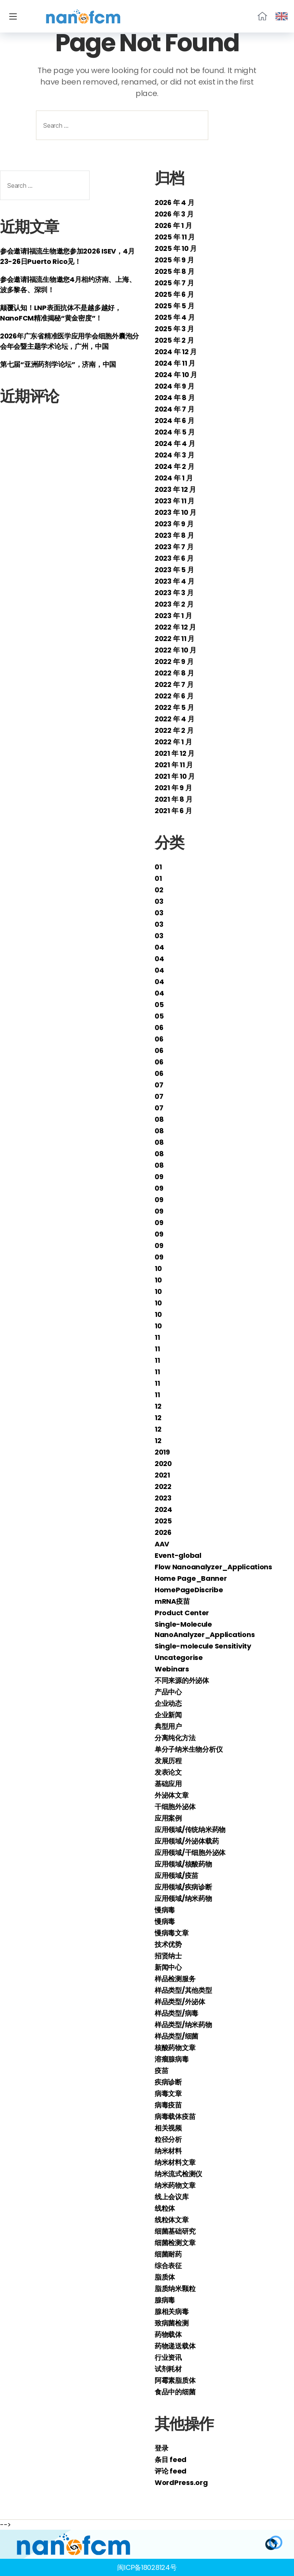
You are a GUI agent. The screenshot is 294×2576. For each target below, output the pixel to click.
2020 (163, 1463)
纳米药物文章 (175, 2185)
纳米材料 (168, 2151)
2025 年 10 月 (176, 248)
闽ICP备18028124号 (146, 2567)
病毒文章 (168, 2093)
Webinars (172, 1669)
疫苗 (161, 2070)
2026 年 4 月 (174, 202)
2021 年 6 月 (173, 810)
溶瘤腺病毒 (172, 2059)
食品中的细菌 (175, 2392)
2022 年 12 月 (175, 627)
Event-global (178, 1555)
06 (159, 1027)
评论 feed (170, 2471)
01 (158, 867)
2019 (162, 1452)
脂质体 (165, 2277)
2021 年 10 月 (175, 776)
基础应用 (168, 1783)
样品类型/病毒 (176, 2013)
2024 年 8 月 (174, 397)
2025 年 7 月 (174, 283)
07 (159, 1085)
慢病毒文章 (172, 1933)
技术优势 (168, 1944)
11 (157, 1337)
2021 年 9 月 (173, 787)
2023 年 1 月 (173, 615)
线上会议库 (172, 2197)
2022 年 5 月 (174, 707)
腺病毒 (165, 2300)
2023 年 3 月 (174, 592)
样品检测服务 (175, 1979)
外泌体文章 (172, 1795)
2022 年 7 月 (174, 684)
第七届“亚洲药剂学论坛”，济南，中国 (58, 364)
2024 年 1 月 (174, 478)
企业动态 (168, 1703)
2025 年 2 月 (174, 340)
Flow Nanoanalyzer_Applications (213, 1567)
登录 (161, 2448)
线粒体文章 (172, 2220)
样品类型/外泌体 (180, 2001)
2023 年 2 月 (174, 604)
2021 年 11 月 (174, 765)
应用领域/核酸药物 (183, 1864)
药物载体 (168, 2334)
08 (159, 1119)
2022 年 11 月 (174, 638)
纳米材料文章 (175, 2162)
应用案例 (168, 1818)
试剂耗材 (168, 2369)
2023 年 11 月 (174, 501)
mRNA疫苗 (172, 1601)
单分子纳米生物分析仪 (188, 1749)
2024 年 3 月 (174, 455)
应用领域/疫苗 (176, 1875)
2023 (163, 1498)
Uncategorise (179, 1657)
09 (159, 1176)
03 (159, 901)
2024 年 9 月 (174, 386)
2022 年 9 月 (174, 661)
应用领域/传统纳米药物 (190, 1829)
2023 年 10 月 (175, 512)
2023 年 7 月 (174, 547)
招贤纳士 (168, 1956)
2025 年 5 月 (174, 306)
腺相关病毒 (172, 2311)
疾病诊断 (168, 2082)
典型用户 (168, 1726)
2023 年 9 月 (174, 524)
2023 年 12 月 (175, 489)
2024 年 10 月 (176, 374)
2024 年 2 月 (174, 466)
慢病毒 (165, 1910)
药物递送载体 (175, 2346)
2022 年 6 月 (174, 696)
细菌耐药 (168, 2254)
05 (159, 1004)
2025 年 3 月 (174, 329)
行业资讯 (168, 2357)
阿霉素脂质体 (175, 2380)
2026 (163, 1532)
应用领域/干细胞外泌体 (190, 1852)
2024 (163, 1509)
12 (158, 1406)
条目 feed (170, 2459)
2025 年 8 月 (174, 271)
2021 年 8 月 (173, 799)
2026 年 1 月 (173, 225)
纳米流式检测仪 (178, 2174)
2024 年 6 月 (174, 420)
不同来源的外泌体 (182, 1680)
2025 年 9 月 (174, 260)
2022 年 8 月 (174, 673)
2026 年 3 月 (174, 214)
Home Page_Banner (191, 1578)
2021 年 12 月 (174, 753)
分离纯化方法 (175, 1738)
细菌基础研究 (175, 2231)
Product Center (182, 1613)
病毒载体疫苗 (175, 2116)
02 (159, 890)
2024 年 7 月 (174, 409)
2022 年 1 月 (173, 742)
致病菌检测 (172, 2323)
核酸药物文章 (175, 2047)
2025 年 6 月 (174, 294)
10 (158, 1268)
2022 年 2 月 (174, 730)
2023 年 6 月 (174, 558)
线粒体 (165, 2208)
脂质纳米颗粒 (175, 2288)
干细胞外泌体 (175, 1806)
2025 (163, 1521)
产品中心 (168, 1692)
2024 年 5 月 (174, 432)
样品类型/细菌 (176, 2036)
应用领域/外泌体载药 (187, 1841)
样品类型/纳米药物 (183, 2024)
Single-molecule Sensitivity (203, 1646)
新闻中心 (168, 1967)
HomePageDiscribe (189, 1590)
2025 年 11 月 (175, 237)
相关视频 (168, 2128)
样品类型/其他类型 (183, 1990)
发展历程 (168, 1761)
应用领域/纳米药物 (183, 1898)
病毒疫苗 (168, 2105)
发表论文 (168, 1772)
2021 (162, 1475)
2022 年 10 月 (175, 650)
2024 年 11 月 (175, 363)
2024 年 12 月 (176, 351)
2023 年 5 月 (174, 569)
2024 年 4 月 (175, 443)
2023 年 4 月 (174, 581)
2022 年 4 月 (174, 719)
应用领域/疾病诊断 (183, 1887)
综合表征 (168, 2265)
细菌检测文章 (175, 2242)
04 (159, 947)
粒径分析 (168, 2139)
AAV (162, 1544)
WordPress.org (181, 2482)
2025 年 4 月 (174, 317)
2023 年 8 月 (174, 535)
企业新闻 (168, 1715)
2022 (163, 1486)
